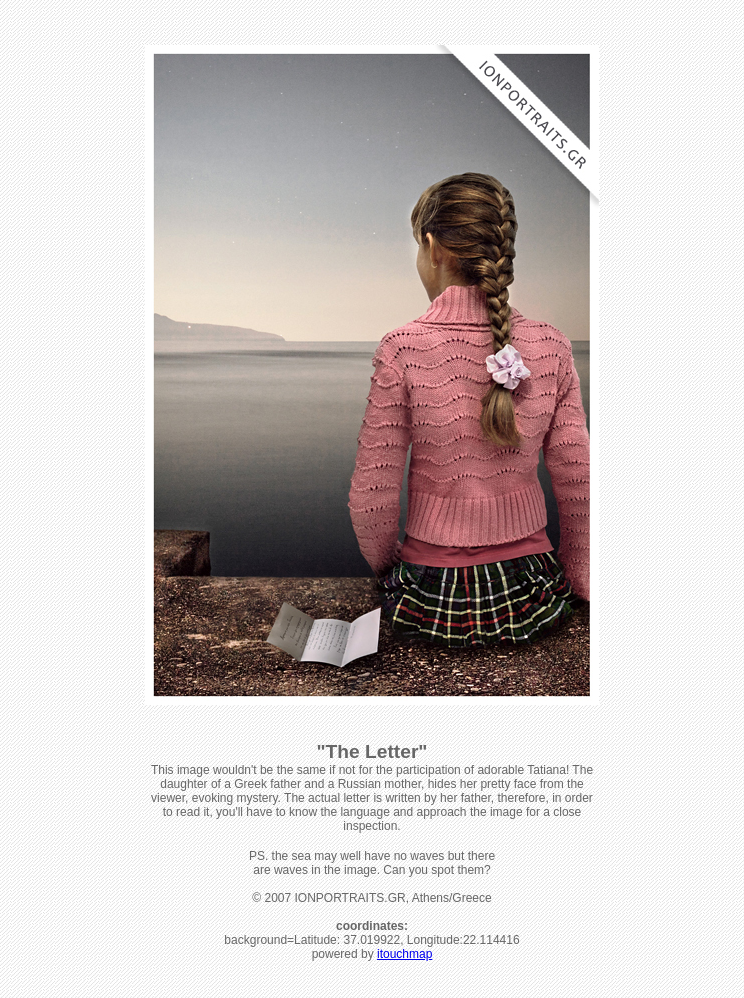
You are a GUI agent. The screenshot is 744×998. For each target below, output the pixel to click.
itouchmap (404, 954)
